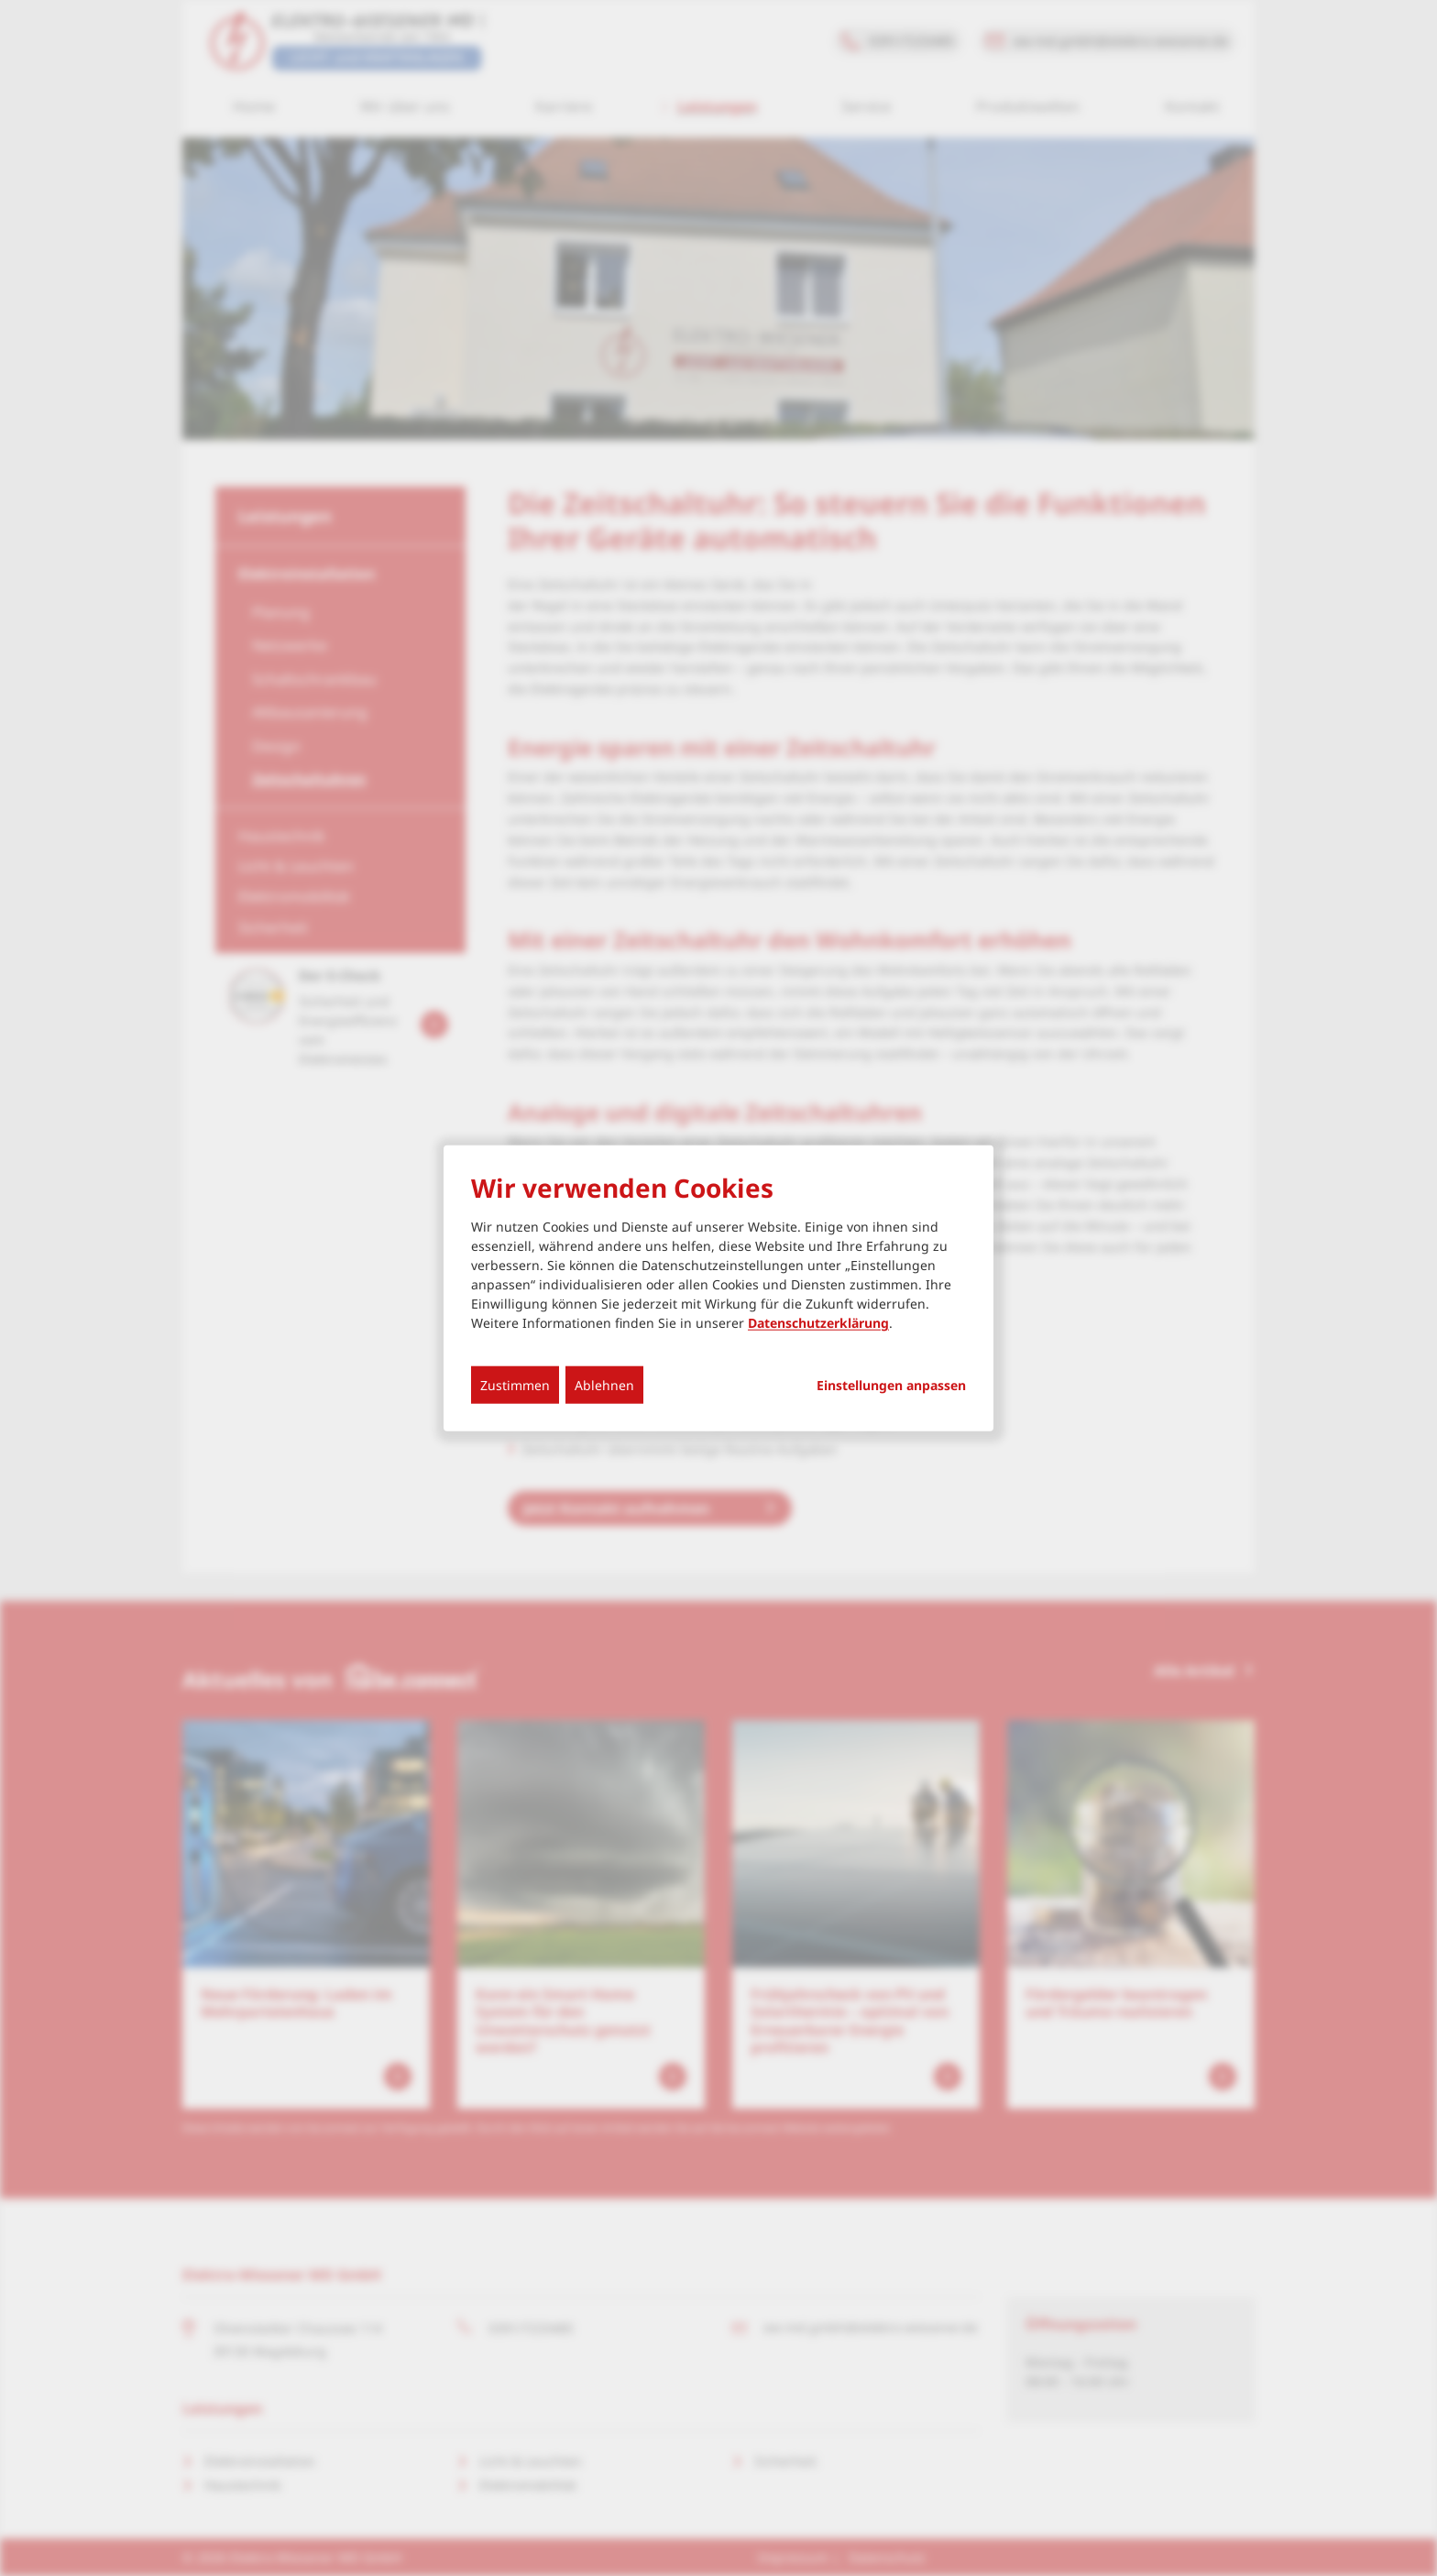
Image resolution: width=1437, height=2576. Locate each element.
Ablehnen (604, 1385)
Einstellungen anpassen (891, 1385)
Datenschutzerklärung (818, 1323)
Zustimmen (515, 1385)
